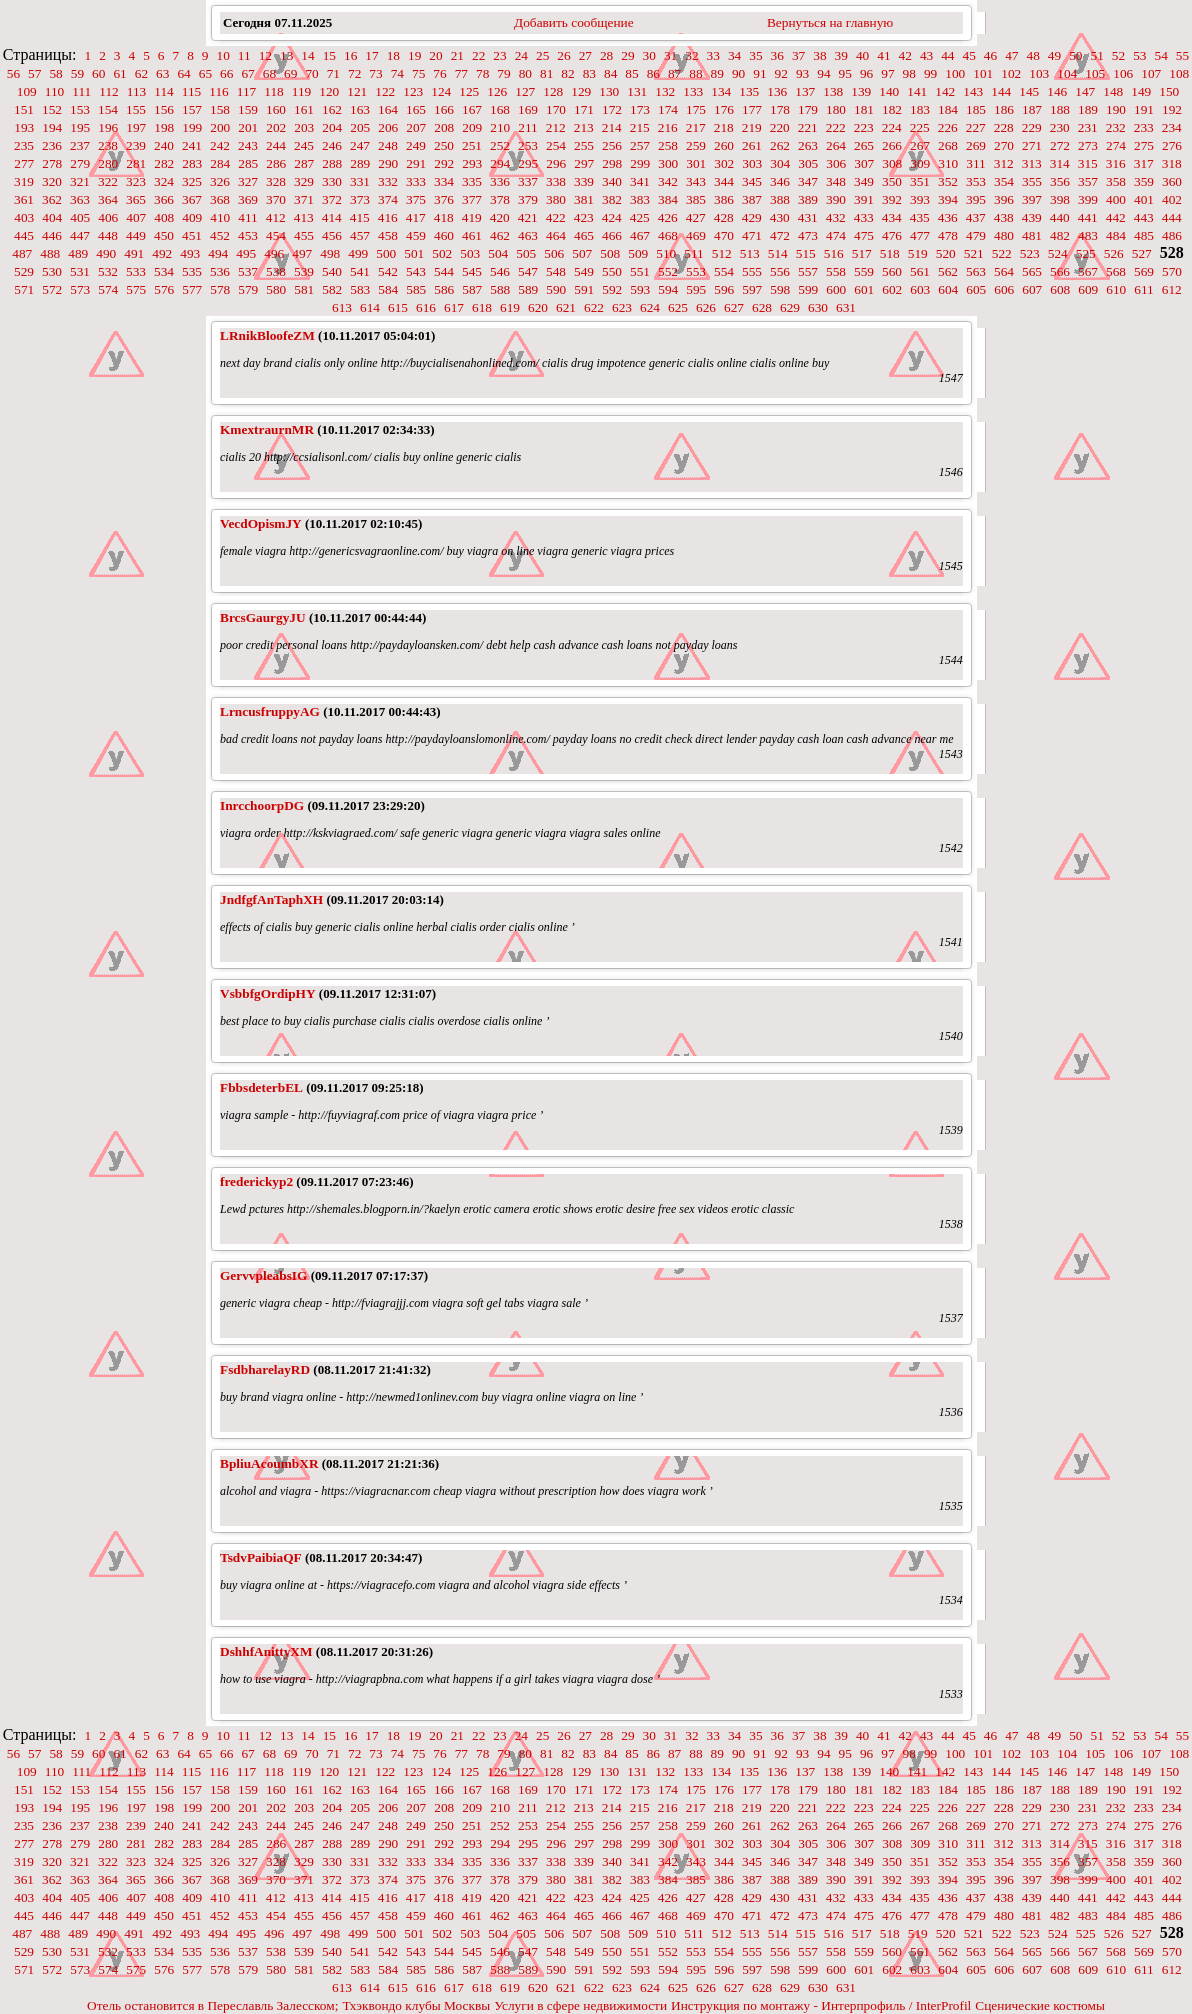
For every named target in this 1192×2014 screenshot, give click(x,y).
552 (668, 271)
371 (304, 199)
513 (750, 253)
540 (332, 271)
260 (724, 145)
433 (864, 217)
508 (610, 253)
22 (478, 55)
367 (192, 199)
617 (454, 307)
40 (862, 55)
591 (584, 289)
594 (668, 289)
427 (696, 217)
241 (192, 145)
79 (503, 73)
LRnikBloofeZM (267, 335)
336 (500, 181)
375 (416, 199)
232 (1116, 127)
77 (461, 73)
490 (106, 253)
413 (304, 217)
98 (909, 73)
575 (136, 289)
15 (329, 55)
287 (304, 163)
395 (976, 199)
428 (724, 217)
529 (24, 271)
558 (836, 271)
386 (724, 199)
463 (528, 235)
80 (525, 73)
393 (920, 199)
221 (808, 127)
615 (398, 307)
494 (218, 253)
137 (805, 91)
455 (304, 235)
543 (416, 271)
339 (584, 181)
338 (556, 181)
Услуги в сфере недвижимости (580, 2005)
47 (1011, 55)
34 (734, 55)
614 (370, 307)
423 (584, 217)
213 (584, 127)
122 (385, 91)
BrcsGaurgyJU (263, 617)
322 (108, 181)
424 (612, 217)
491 (134, 253)
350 (892, 181)
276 (1172, 145)
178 (780, 109)
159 (248, 109)
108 (1179, 73)
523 (1030, 253)
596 (724, 289)
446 (52, 235)
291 (416, 163)
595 (696, 289)
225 (920, 127)
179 (808, 109)
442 (1116, 217)
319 (24, 181)
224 (892, 127)
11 (244, 55)
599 (808, 289)
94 (823, 73)
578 (220, 289)
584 (388, 289)
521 (974, 253)
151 (24, 109)
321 (80, 181)
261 (752, 145)
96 (866, 73)
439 (1032, 217)
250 (444, 145)
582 (332, 289)
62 (141, 73)
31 (670, 55)
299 (640, 163)
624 (650, 307)
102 (1011, 73)
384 (668, 199)
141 (917, 91)
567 (1088, 271)
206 (388, 127)
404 (52, 217)
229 (1032, 127)
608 (1060, 289)
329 (304, 181)
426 (668, 217)
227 (976, 127)
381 (584, 199)
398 (1060, 199)
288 (332, 163)
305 (808, 163)
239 (136, 145)
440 (1060, 217)
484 (1116, 235)
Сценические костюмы (1040, 2005)
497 (302, 253)
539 (304, 271)
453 (248, 235)
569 (1144, 271)
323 (136, 181)
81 (546, 73)
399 (1088, 199)
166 (444, 109)
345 (752, 181)
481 (1032, 235)
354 (1004, 181)
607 (1032, 289)
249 (416, 145)
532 (108, 271)
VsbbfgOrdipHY (268, 993)
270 (1004, 145)
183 (920, 109)
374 (388, 199)
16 (350, 55)
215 (640, 127)
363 (80, 199)
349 (864, 181)
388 (780, 199)
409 (192, 217)
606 (1004, 289)
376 (444, 199)
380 (556, 199)
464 (556, 235)
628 (762, 307)
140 (889, 91)
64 (183, 73)
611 (1144, 289)
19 (414, 55)
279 (80, 163)
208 (444, 127)
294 (500, 163)
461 (472, 235)
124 (441, 91)
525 (1086, 253)
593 (640, 289)
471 (752, 235)
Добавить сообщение (574, 22)
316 (1116, 163)
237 (80, 145)
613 (342, 307)
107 (1151, 73)
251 (472, 145)
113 (137, 91)
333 (416, 181)
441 (1088, 217)
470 (724, 235)
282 (164, 163)
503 (470, 253)
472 (780, 235)
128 (553, 91)
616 (426, 307)
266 (892, 145)
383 (640, 199)
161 (304, 109)
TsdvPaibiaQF (261, 1557)
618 (482, 307)
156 (164, 109)
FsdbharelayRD (265, 1369)
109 (27, 91)
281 (136, 163)
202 (276, 127)
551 (640, 271)
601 (864, 289)
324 (164, 181)
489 (78, 253)
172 (612, 109)
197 (136, 127)
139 (861, 91)
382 (612, 199)
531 (80, 271)
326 (220, 181)
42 (905, 55)
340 (612, 181)
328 (276, 181)
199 (192, 127)
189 (1088, 109)
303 (752, 163)
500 (386, 253)
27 (585, 55)
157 (192, 109)
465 (584, 235)
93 (802, 73)
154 (108, 109)
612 (1172, 289)
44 (947, 55)
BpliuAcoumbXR (269, 1463)
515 (806, 253)
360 (1172, 181)
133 (693, 91)
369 (248, 199)
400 (1116, 199)
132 (665, 91)
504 (498, 253)
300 (668, 163)
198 (164, 127)
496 (274, 253)
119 (302, 91)
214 (612, 127)
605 (976, 289)
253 (528, 145)
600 (836, 289)
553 (696, 271)
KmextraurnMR (267, 429)
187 (1032, 109)
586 (444, 289)
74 (397, 73)
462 (500, 235)
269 (976, 145)
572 (52, 289)
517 (862, 253)
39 (841, 55)
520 (946, 253)
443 (1144, 217)
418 (444, 217)
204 (332, 127)
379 (528, 199)
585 (416, 289)
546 (500, 271)
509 (638, 253)
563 (976, 271)
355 (1032, 181)
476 (892, 235)
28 (606, 55)
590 (556, 289)
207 (416, 127)
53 (1139, 55)
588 (500, 289)
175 (696, 109)
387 (752, 199)
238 (108, 145)
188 (1060, 109)
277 (24, 163)
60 (98, 73)
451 (192, 235)
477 (920, 235)
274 (1116, 145)
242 (220, 145)
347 (808, 181)
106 (1123, 73)
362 (52, 199)
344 (724, 181)
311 (976, 163)
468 (668, 235)
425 (640, 217)
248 (388, 145)
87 (674, 73)
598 (780, 289)
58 (55, 73)
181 (864, 109)
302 (724, 163)
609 (1088, 289)
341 (640, 181)
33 (713, 55)
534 (164, 271)
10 (223, 55)
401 (1144, 199)
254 (556, 145)
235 (24, 145)
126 (497, 91)
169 (528, 109)
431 (808, 217)
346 (780, 181)
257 (640, 145)
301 (696, 163)
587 (472, 289)
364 (108, 199)
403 (24, 217)
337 (528, 181)
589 (528, 289)
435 (920, 217)
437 (976, 217)
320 (52, 181)
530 (52, 271)
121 (357, 91)
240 (164, 145)
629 (790, 307)
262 (780, 145)
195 (80, 127)
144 (1001, 91)
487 (22, 253)
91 (759, 73)
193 (24, 127)
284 (220, 163)
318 (1172, 163)
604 (948, 289)
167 (472, 109)
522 (1002, 253)
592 (612, 289)
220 (780, 127)
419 (472, 217)
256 (612, 145)
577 (192, 289)
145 (1029, 91)
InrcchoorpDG (262, 805)
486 (1172, 235)
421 (528, 217)
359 (1144, 181)
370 (276, 199)
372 (332, 199)
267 (920, 145)
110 (55, 91)
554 (724, 271)
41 (883, 55)
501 (414, 253)
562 (948, 271)
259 (696, 145)
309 (920, 163)
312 (1004, 163)
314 (1060, 163)
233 (1144, 127)
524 (1058, 253)
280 (108, 163)
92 (781, 73)
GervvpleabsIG (263, 1275)
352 (948, 181)
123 (413, 91)
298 (612, 163)
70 (311, 73)
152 (52, 109)
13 (286, 55)
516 (834, 253)
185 (976, 109)
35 (755, 55)
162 (332, 109)
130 (609, 91)
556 (780, 271)
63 (162, 73)
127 (525, 91)
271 (1032, 145)
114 (164, 91)
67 (247, 73)
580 (276, 289)
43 (926, 55)
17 (371, 55)
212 (556, 127)
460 (444, 235)
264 (836, 145)
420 (500, 217)
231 (1088, 127)
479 (976, 235)
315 (1088, 163)
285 (248, 163)
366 (164, 199)
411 (248, 217)
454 (276, 235)
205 (360, 127)
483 (1088, 235)
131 (637, 91)
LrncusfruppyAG (270, 711)
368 (220, 199)
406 (108, 217)
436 (948, 217)
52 (1118, 55)
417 (416, 217)
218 (724, 127)
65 (205, 73)
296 (556, 163)
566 (1060, 271)
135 (749, 91)
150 (1169, 91)
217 (696, 127)
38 (819, 55)
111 (81, 91)
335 (472, 181)
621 (566, 307)
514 (778, 253)
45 (969, 55)
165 (416, 109)
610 (1116, 289)
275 (1144, 145)
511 (694, 253)
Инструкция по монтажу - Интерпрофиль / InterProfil (821, 2005)
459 (416, 235)
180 (836, 109)
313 (1032, 163)
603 (920, 289)
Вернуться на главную (830, 22)
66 (226, 73)
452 (220, 235)
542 (388, 271)
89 (717, 73)
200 (220, 127)
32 (691, 55)
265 (864, 145)
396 (1004, 199)
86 (653, 73)
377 (472, 199)
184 (948, 109)
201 (248, 127)
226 (948, 127)
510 (666, 253)
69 (290, 73)
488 (50, 253)
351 (920, 181)
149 (1141, 91)
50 (1075, 55)
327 (248, 181)
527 (1142, 253)
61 (119, 73)
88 (695, 73)
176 (724, 109)
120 (329, 91)
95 (845, 73)
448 (108, 235)
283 (192, 163)
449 (136, 235)
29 (627, 55)
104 (1067, 73)
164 (388, 109)
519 (918, 253)
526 (1114, 253)
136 (777, 91)
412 (276, 217)
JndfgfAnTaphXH (271, 899)
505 (526, 253)
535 (192, 271)
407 (136, 217)
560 (892, 271)
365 (136, 199)
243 (248, 145)
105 (1095, 73)
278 (52, 163)
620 (538, 307)
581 (304, 289)
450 (164, 235)
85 (631, 73)
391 (864, 199)
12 (265, 55)
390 (836, 199)
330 (332, 181)
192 (1172, 109)
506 (554, 253)
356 (1060, 181)
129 (581, 91)
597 (752, 289)
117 (247, 91)
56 (13, 73)
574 (108, 289)
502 (442, 253)
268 (948, 145)
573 (80, 289)
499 (358, 253)
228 (1004, 127)
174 (668, 109)
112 (109, 91)
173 (640, 109)
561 (920, 271)
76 (439, 73)
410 (220, 217)
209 (472, 127)
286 (276, 163)
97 (887, 73)
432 (836, 217)
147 (1085, 91)
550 (612, 271)
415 (360, 217)
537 (248, 271)
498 (330, 253)
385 (696, 199)
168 (500, 109)
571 (24, 289)
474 (836, 235)
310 (948, 163)
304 (780, 163)
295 (528, 163)
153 (80, 109)
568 (1116, 271)
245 (304, 145)
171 (584, 109)
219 (752, 127)
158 (220, 109)
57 (34, 73)
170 (556, 109)
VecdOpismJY (261, 523)
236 (52, 145)
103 (1039, 73)
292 (444, 163)
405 (80, 217)
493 (190, 253)
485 (1144, 235)
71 (333, 73)
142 (945, 91)
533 (136, 271)
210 (500, 127)
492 (162, 253)
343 (696, 181)
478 (948, 235)
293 (472, 163)
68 (269, 73)
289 (360, 163)
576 (164, 289)
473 (808, 235)
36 (777, 55)
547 (528, 271)
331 (360, 181)
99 (930, 73)
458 (388, 235)
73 (375, 73)
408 (164, 217)
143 (973, 91)
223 (864, 127)
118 (274, 91)
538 (276, 271)
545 (472, 271)
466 (612, 235)
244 (276, 145)
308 (892, 163)
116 (219, 91)
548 (556, 271)
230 (1060, 127)
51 (1097, 55)
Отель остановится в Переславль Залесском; (212, 2005)
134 (721, 91)
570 (1172, 271)
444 (1172, 217)
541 (360, 271)
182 (892, 109)
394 (948, 199)
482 (1060, 235)
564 (1004, 271)
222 (836, 127)
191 (1144, 109)
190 (1116, 109)
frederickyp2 (256, 1181)
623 (622, 307)
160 (276, 109)
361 (24, 199)
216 (668, 127)
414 (332, 217)
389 (808, 199)
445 (24, 235)
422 (556, 217)
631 (846, 307)
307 (864, 163)
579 (248, 289)
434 (892, 217)
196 (108, 127)
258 (668, 145)
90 (738, 73)
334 (444, 181)
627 (734, 307)
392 (892, 199)
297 (584, 163)
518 (890, 253)
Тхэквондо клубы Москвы (416, 2005)
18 (393, 55)
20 (435, 55)
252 (500, 145)
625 (678, 307)
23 (499, 55)
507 (582, 253)
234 (1172, 127)
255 (584, 145)
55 (1182, 55)
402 (1172, 199)
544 (444, 271)
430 (780, 217)
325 (192, 181)
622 (594, 307)
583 (360, 289)
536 (220, 271)
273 (1088, 145)
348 (836, 181)
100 (955, 73)
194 (52, 127)
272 (1060, 145)
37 (798, 55)
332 (388, 181)
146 (1057, 91)
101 (983, 73)
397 (1032, 199)
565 (1032, 271)
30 (649, 55)
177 (752, 109)
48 (1033, 55)
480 (1004, 235)
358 (1116, 181)
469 (696, 235)
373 (360, 199)
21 (457, 55)
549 (584, 271)
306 (836, 163)
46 (990, 55)
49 (1054, 55)
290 (388, 163)
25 (542, 55)
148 (1113, 91)
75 (418, 73)
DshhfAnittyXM (266, 1651)
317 (1144, 163)
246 (332, 145)
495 (246, 253)
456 (332, 235)
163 (360, 109)
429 (752, 217)
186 (1004, 109)
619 (510, 307)
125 (469, 91)
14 (307, 55)
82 (567, 73)
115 (192, 91)
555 (752, 271)
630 (818, 307)
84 (610, 73)
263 (808, 145)
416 (388, 217)
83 (589, 73)
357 (1088, 181)
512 (722, 253)
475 (864, 235)
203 (304, 127)
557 (808, 271)
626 (706, 307)
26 (563, 55)
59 (77, 73)
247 (360, 145)
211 (528, 127)
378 (500, 199)
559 (864, 271)
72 (354, 73)
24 (521, 55)
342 (668, 181)
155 (136, 109)
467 (640, 235)
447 (80, 235)
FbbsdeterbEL (261, 1087)
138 (833, 91)
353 (976, 181)
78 (482, 73)
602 (892, 289)
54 (1160, 55)
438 (1004, 217)
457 (360, 235)
